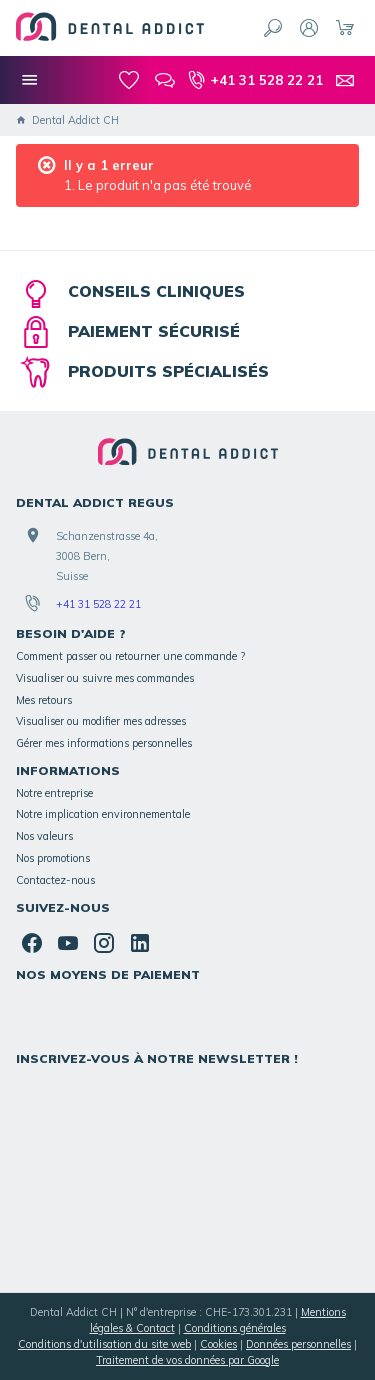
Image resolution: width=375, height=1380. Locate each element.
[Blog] (165, 80)
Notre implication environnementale (103, 814)
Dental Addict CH (67, 120)
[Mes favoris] (129, 80)
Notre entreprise (54, 793)
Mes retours (44, 700)
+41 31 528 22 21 (98, 604)
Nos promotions (53, 858)
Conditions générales (235, 1328)
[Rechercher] (273, 28)
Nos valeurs (44, 836)
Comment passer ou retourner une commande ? (130, 656)
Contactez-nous (55, 880)
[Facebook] (32, 943)
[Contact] (345, 80)
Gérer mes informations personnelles (104, 743)
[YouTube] (68, 943)
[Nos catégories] (30, 80)
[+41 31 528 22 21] (255, 80)
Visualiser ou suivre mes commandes (105, 678)
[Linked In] (140, 943)
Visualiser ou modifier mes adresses (101, 721)
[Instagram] (104, 943)
